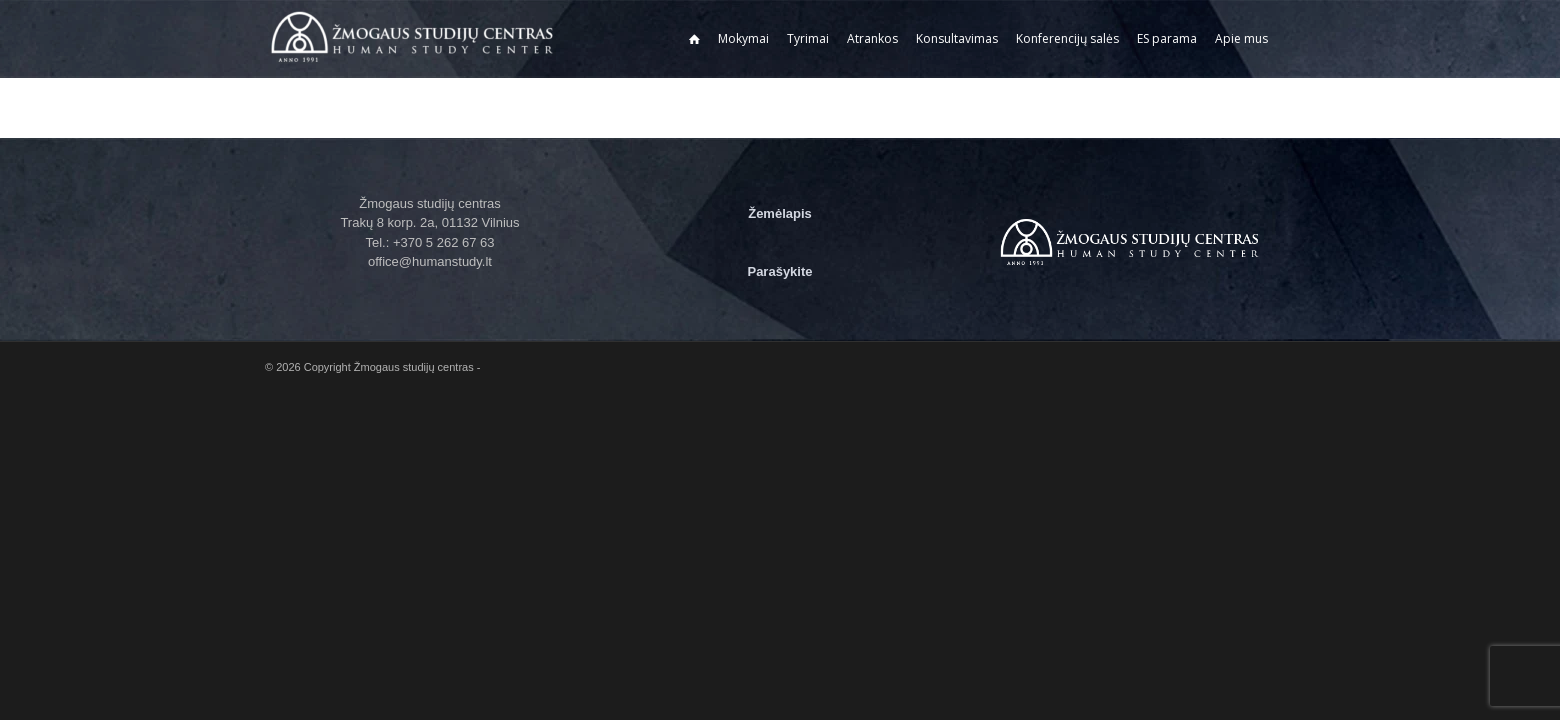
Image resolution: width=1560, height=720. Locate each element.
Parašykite (779, 271)
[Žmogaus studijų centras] (415, 39)
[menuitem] (694, 39)
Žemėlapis (780, 213)
